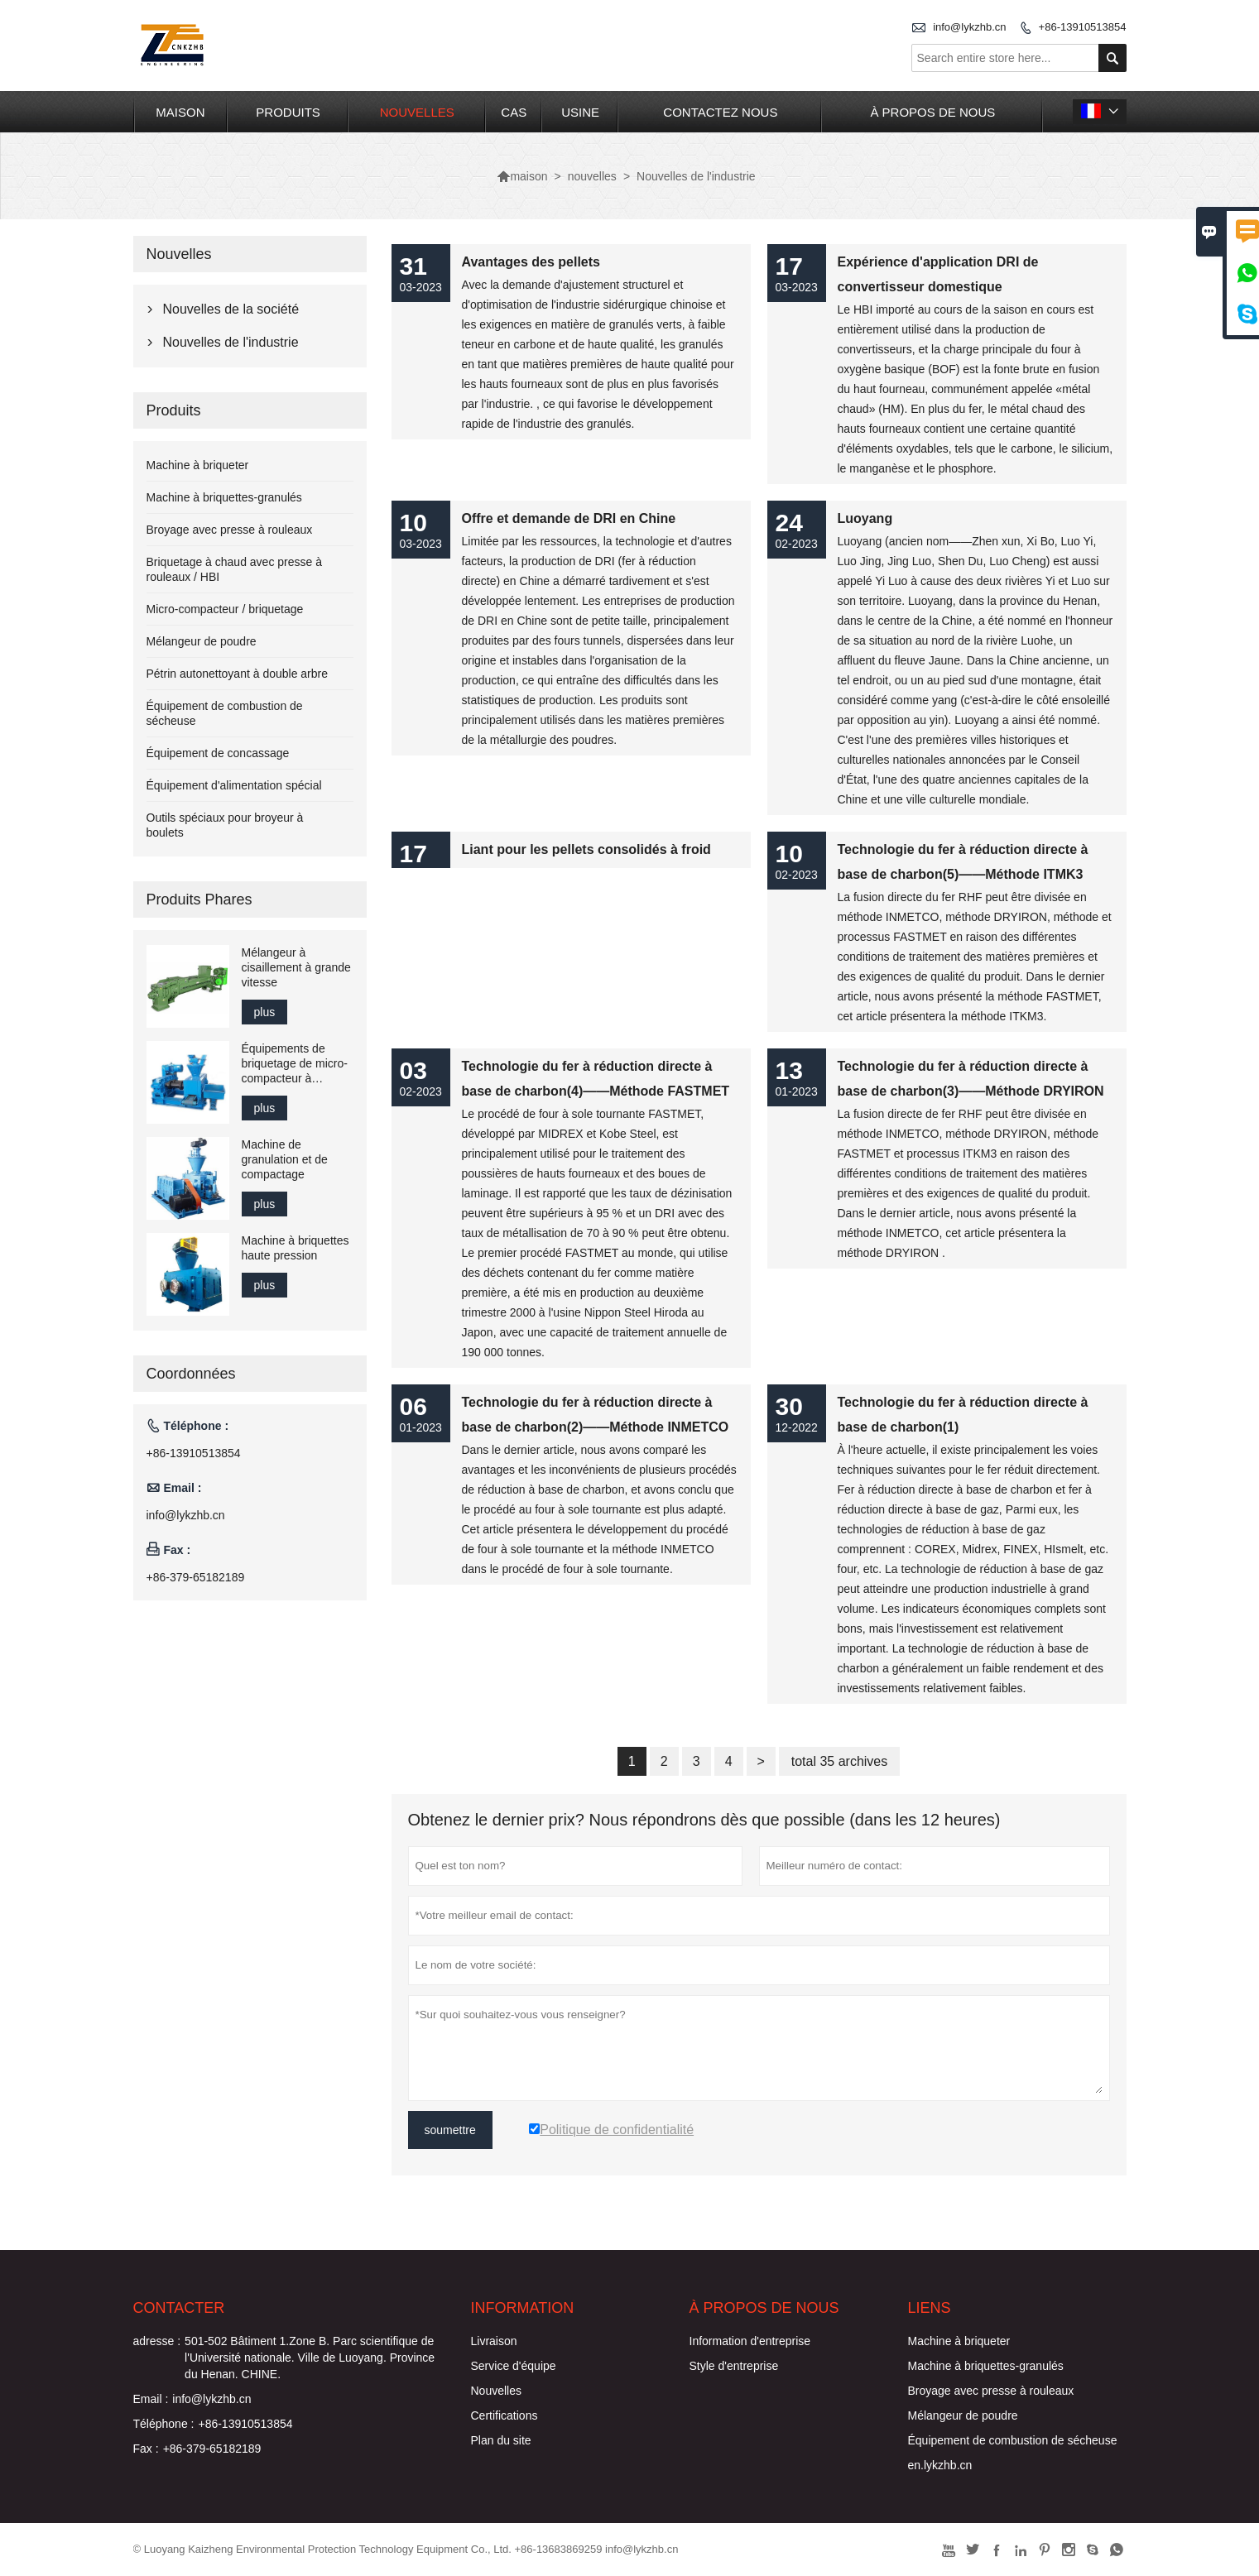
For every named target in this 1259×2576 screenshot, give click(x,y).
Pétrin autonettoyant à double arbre (238, 673)
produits (288, 112)
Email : (151, 2399)
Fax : (146, 2448)
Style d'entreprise (734, 2365)
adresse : (157, 2341)
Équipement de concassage (218, 753)
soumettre (450, 2130)
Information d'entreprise (750, 2341)
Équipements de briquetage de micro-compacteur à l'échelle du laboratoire (295, 1064)
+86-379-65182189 (196, 1577)
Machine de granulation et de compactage (285, 1159)
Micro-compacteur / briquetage (225, 609)
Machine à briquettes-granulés (224, 497)
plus (265, 1012)
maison (180, 112)
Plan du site (501, 2440)
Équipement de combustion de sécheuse (1012, 2440)
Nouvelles (496, 2390)
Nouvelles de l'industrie (231, 342)
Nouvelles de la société (231, 309)
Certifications (504, 2415)
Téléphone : (164, 2423)
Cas (513, 112)
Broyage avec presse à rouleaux (230, 529)
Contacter (179, 2308)
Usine (580, 112)
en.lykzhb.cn (940, 2465)
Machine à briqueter (198, 465)
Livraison (494, 2341)
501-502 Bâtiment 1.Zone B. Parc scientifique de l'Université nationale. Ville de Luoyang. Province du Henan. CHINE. (310, 2357)
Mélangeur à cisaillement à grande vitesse (296, 967)
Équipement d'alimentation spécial (234, 785)
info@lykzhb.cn (969, 27)
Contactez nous (720, 112)
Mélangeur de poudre (202, 641)
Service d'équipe (513, 2365)
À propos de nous (932, 112)
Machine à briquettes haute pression (295, 1248)
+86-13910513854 (1083, 27)
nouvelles (417, 112)
